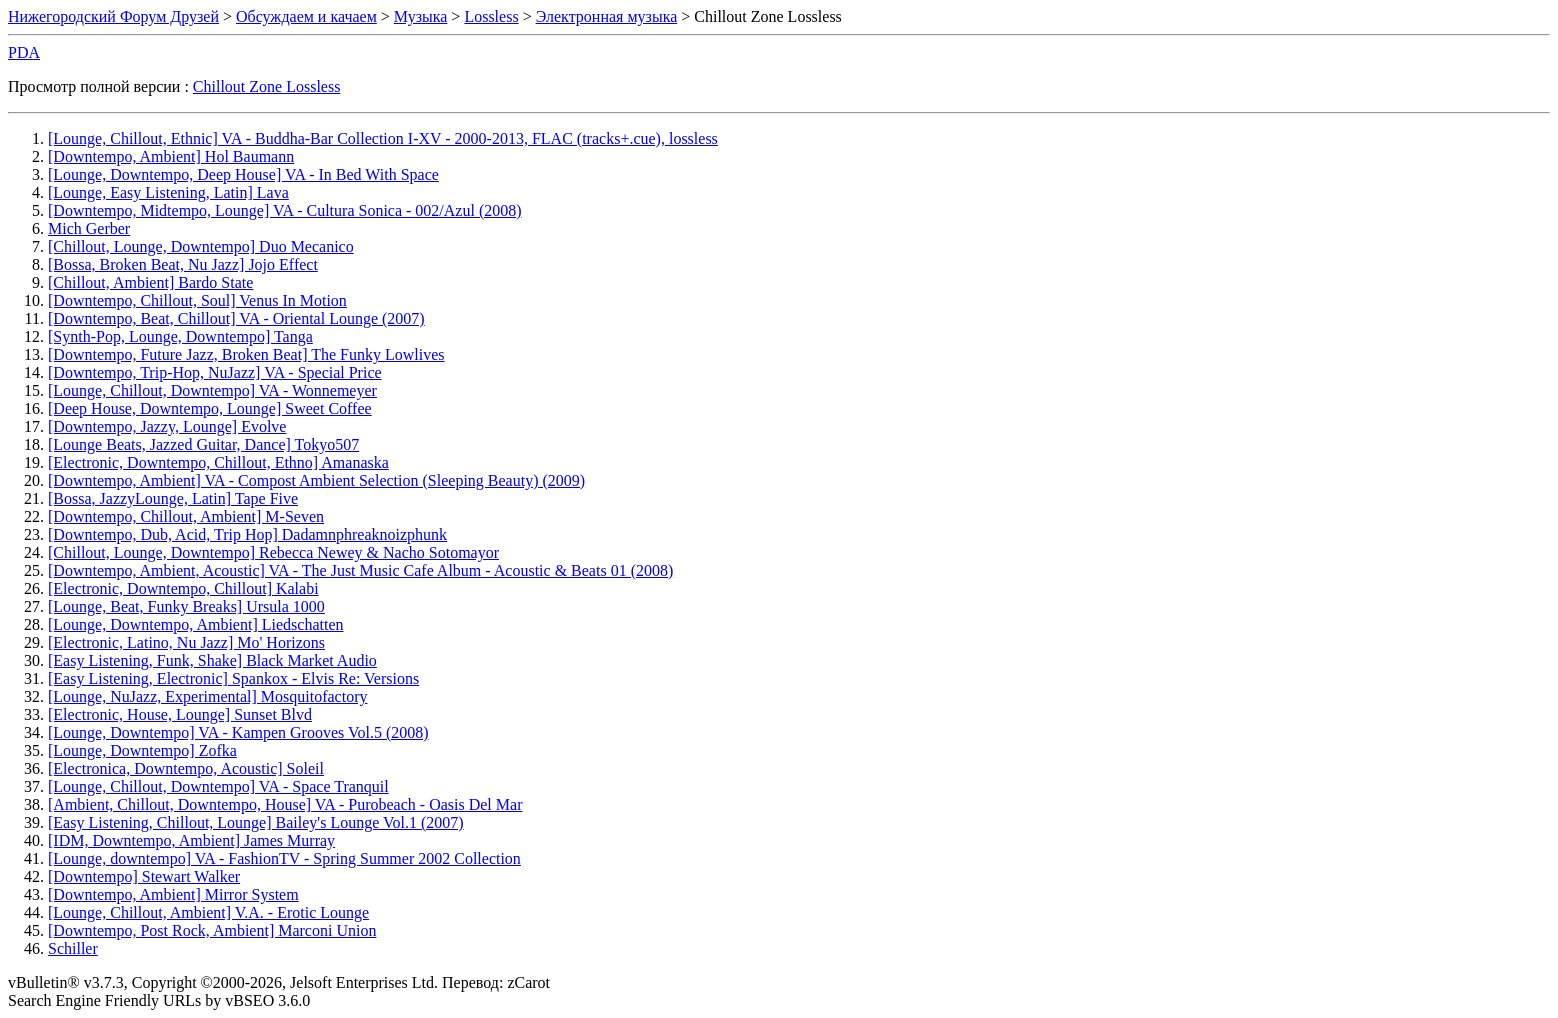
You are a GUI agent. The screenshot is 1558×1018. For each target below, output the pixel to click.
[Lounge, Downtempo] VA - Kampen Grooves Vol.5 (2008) (238, 732)
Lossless (491, 16)
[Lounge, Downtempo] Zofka (142, 750)
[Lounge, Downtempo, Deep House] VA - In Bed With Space (243, 174)
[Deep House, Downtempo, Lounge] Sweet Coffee (210, 408)
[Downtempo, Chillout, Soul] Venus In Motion (197, 300)
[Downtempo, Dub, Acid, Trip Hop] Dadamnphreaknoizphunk (247, 534)
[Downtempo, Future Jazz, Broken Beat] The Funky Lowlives (246, 354)
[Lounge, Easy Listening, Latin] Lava (168, 192)
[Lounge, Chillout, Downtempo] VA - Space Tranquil (218, 786)
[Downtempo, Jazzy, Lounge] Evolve (167, 426)
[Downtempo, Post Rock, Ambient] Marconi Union (212, 930)
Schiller (73, 948)
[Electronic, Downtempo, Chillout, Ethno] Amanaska (218, 462)
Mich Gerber (89, 228)
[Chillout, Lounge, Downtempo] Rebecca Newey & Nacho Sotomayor (273, 552)
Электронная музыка (607, 16)
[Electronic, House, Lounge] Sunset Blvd (180, 714)
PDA (24, 52)
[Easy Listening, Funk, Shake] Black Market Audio (212, 660)
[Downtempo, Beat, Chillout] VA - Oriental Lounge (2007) (236, 318)
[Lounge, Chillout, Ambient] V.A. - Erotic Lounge (208, 912)
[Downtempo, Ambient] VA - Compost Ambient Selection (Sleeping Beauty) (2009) (316, 480)
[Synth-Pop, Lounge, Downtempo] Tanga (180, 336)
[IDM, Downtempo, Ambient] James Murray (191, 840)
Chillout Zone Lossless (267, 86)
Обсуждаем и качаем (306, 16)
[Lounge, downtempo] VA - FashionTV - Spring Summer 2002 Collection (284, 858)
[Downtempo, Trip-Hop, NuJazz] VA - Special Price (215, 372)
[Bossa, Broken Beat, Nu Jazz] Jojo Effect (183, 264)
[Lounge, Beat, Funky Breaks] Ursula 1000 (186, 606)
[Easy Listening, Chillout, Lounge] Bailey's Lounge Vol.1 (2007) (256, 822)
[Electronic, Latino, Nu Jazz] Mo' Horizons (186, 642)
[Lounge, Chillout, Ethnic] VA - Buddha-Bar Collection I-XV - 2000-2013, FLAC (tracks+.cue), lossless (383, 138)
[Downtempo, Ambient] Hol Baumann (171, 156)
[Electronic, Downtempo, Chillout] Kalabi (183, 588)
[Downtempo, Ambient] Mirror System (173, 894)
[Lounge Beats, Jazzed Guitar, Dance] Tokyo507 (203, 444)
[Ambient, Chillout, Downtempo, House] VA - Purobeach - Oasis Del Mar (285, 804)
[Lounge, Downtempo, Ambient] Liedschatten (195, 624)
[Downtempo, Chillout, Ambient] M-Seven (186, 516)
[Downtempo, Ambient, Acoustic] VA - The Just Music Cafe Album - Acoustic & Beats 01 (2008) (360, 570)
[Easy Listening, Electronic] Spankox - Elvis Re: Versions (233, 678)
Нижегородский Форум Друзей (113, 16)
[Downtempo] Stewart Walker (144, 876)
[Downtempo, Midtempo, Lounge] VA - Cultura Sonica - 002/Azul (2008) (285, 210)
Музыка (421, 16)
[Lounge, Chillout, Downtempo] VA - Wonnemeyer (212, 390)
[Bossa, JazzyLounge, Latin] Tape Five (173, 498)
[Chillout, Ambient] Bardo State (150, 282)
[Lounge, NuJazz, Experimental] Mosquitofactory (207, 696)
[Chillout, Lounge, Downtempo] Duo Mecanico (201, 246)
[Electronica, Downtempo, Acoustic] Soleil (186, 768)
